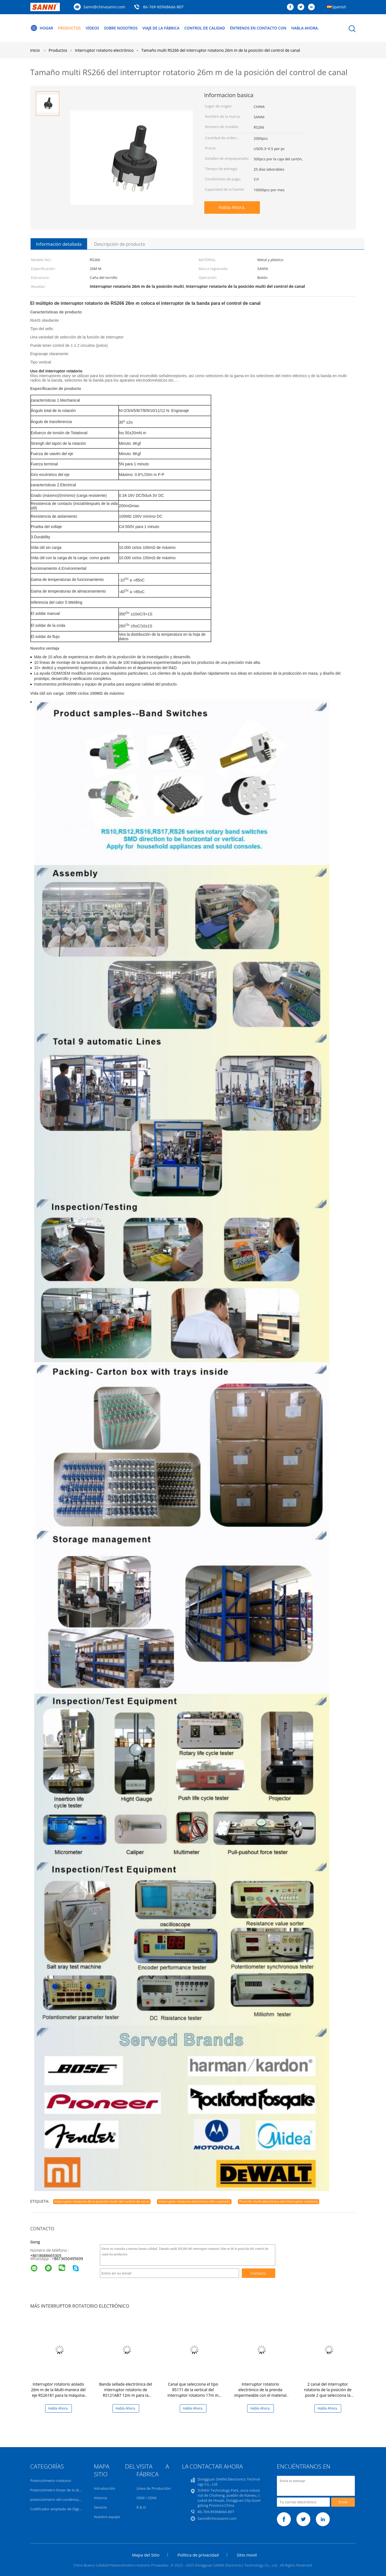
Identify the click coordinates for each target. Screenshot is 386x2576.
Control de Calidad (211, 28)
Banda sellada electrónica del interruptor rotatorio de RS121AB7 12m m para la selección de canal (125, 2392)
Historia (100, 2497)
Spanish (339, 6)
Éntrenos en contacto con (266, 28)
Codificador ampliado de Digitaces (59, 2508)
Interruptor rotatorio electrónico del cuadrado (194, 2201)
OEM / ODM (146, 2497)
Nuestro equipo (107, 2516)
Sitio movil (247, 2555)
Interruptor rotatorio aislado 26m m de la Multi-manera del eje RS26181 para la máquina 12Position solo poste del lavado (58, 2395)
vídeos (94, 28)
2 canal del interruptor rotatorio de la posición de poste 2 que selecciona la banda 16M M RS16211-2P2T (327, 2392)
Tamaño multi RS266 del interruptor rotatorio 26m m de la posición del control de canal (220, 50)
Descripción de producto (119, 244)
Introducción (104, 2488)
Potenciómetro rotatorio (50, 2480)
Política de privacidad (198, 2555)
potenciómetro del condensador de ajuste (65, 2499)
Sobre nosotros (124, 28)
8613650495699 (68, 2258)
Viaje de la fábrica (165, 28)
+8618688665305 (46, 2255)
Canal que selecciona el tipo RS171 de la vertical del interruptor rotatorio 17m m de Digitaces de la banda (193, 2392)
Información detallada (59, 244)
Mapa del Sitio (145, 2555)
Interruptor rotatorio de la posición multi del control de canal (102, 2201)
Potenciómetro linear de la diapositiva (62, 2489)
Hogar (42, 28)
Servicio (100, 2507)
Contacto (258, 2273)
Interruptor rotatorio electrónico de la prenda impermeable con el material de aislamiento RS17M (260, 2392)
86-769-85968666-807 (163, 6)
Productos (70, 28)
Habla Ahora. (315, 28)
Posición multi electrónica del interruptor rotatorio (278, 2201)
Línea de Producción (153, 2488)
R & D (141, 2507)
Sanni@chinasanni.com (104, 6)
